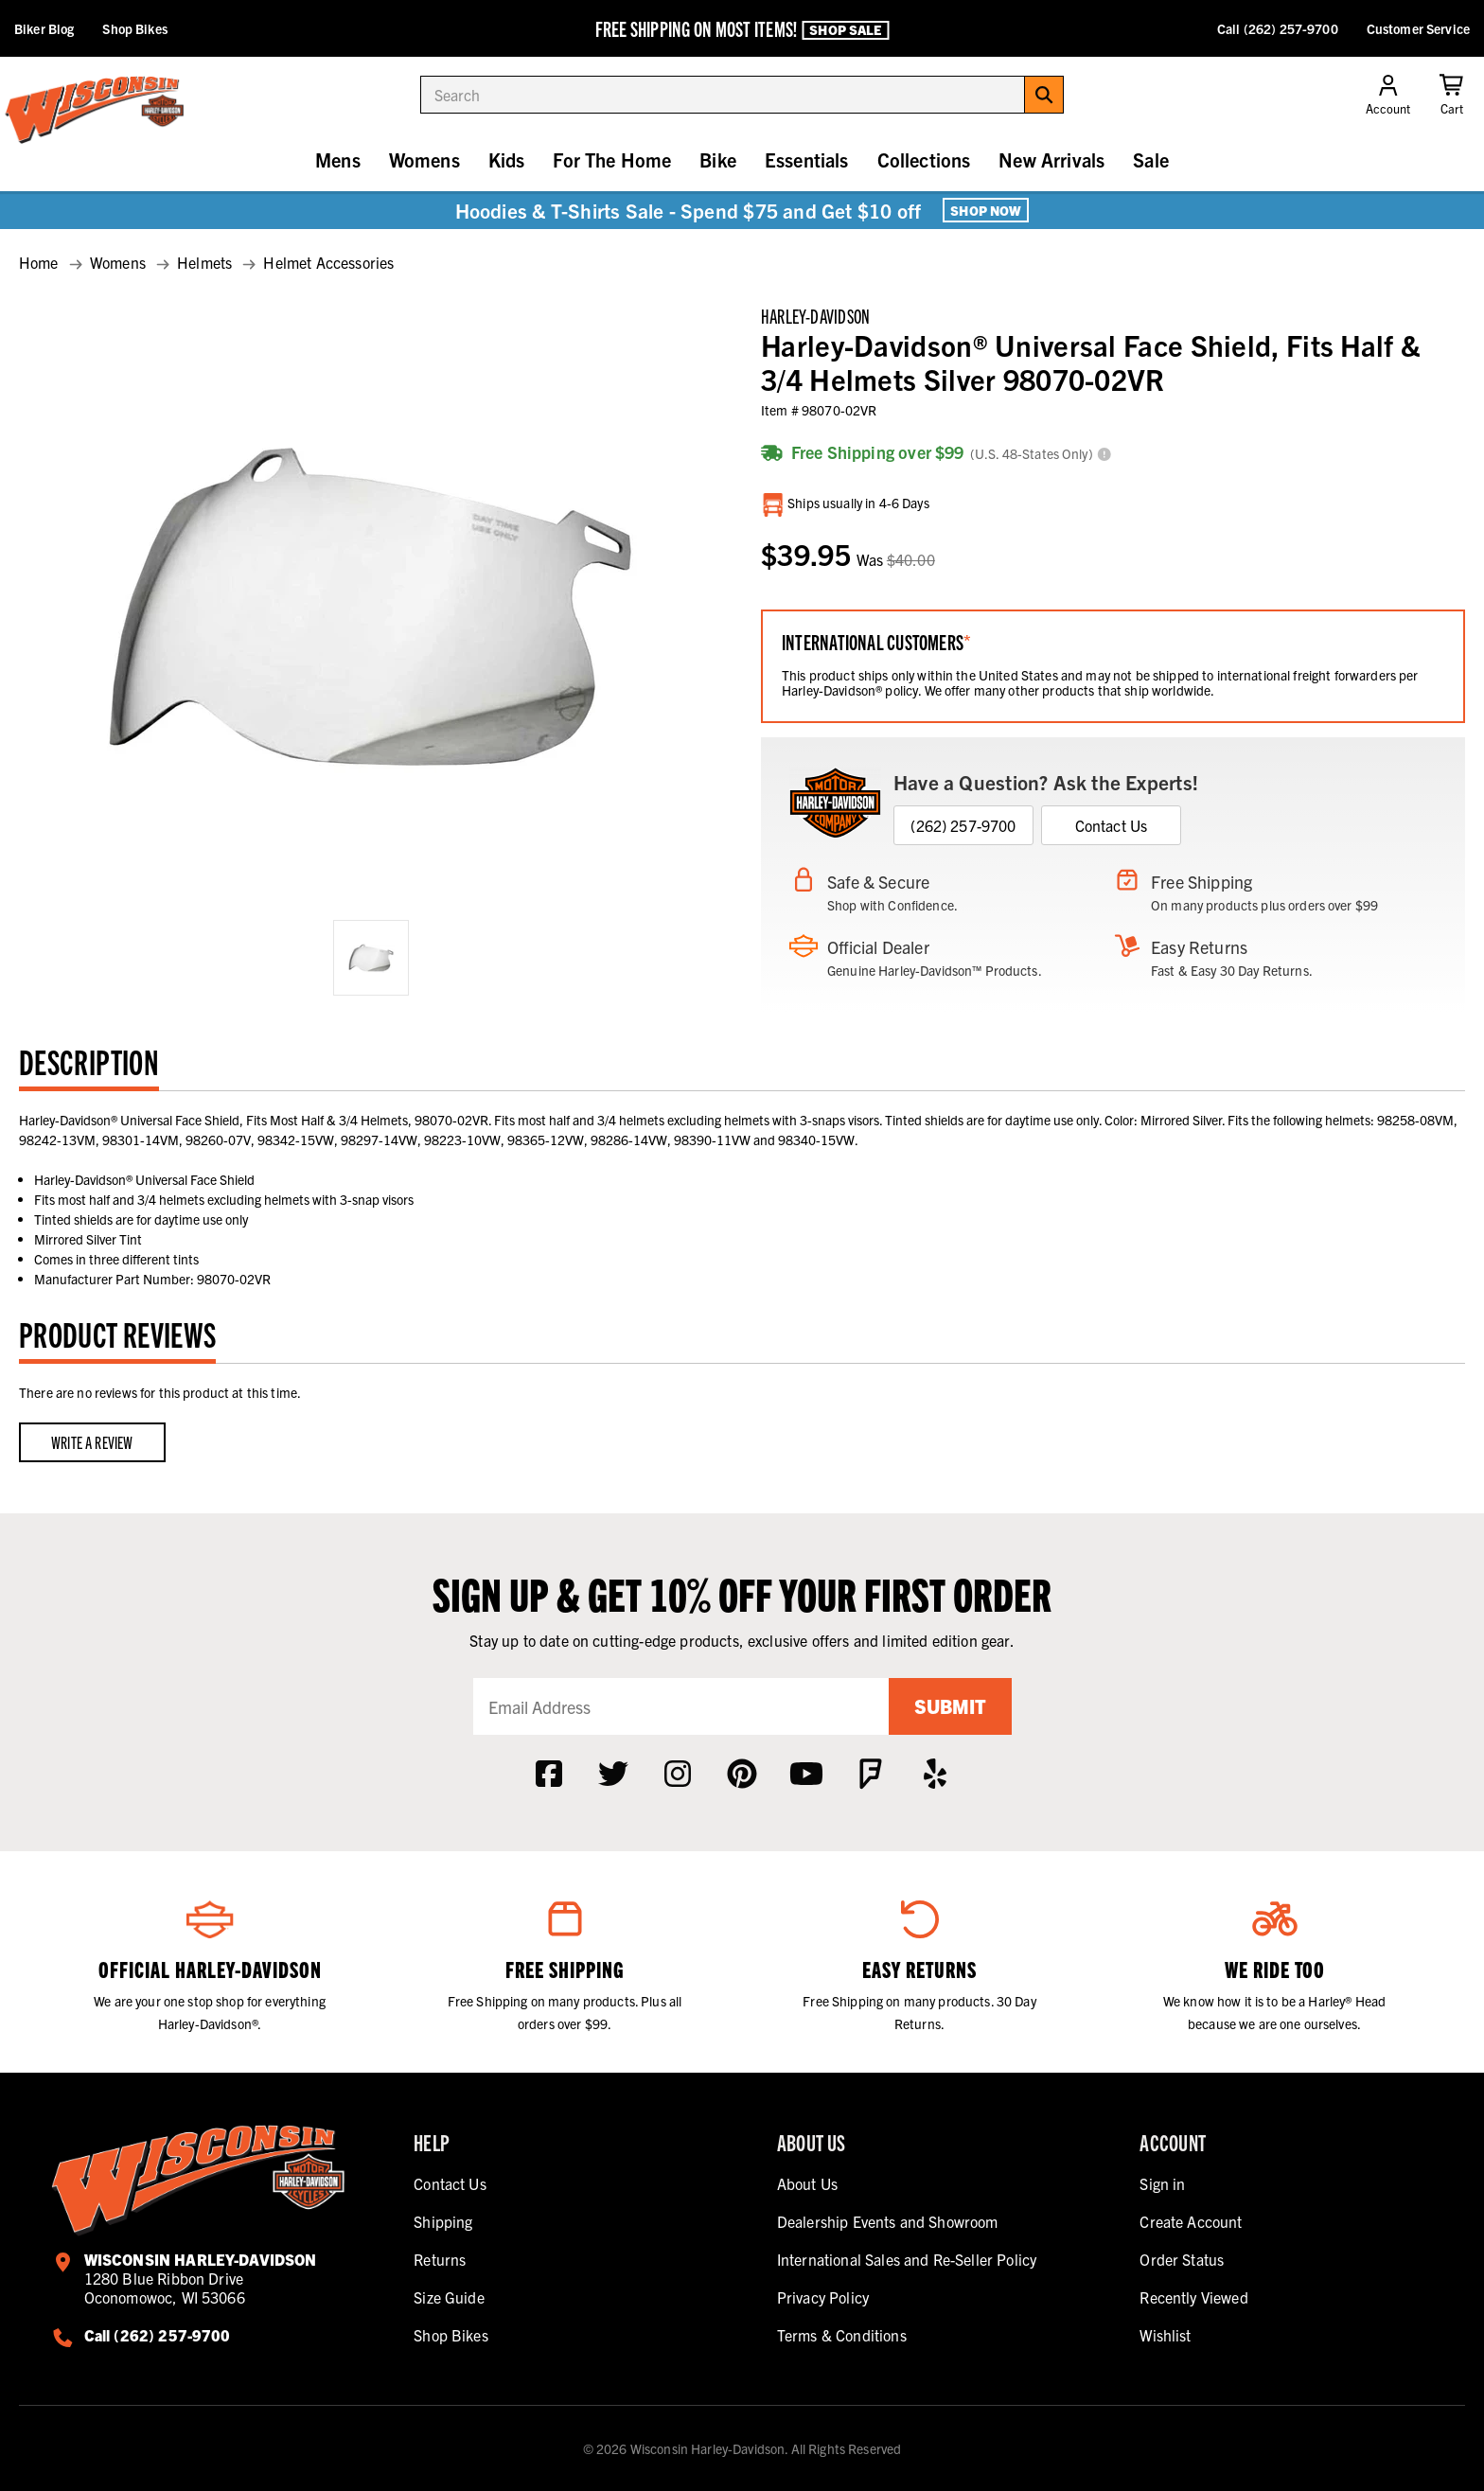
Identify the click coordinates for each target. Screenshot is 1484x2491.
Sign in (1162, 2183)
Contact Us (1111, 825)
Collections (924, 159)
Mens (338, 159)
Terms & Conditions (842, 2334)
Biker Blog (44, 28)
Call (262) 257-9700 (1277, 28)
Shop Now (985, 210)
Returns (440, 2259)
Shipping (443, 2221)
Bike (717, 159)
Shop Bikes (134, 28)
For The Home (612, 159)
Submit (950, 1706)
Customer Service (1418, 28)
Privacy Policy (823, 2297)
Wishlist (1165, 2334)
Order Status (1182, 2259)
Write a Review (92, 1442)
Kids (506, 159)
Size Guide (449, 2297)
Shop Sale (845, 29)
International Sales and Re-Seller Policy (906, 2259)
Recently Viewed (1193, 2297)
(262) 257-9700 (963, 825)
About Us (807, 2183)
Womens (424, 159)
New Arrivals (1051, 159)
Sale (1151, 159)
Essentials (807, 159)
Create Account (1191, 2221)
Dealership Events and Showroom (887, 2221)
